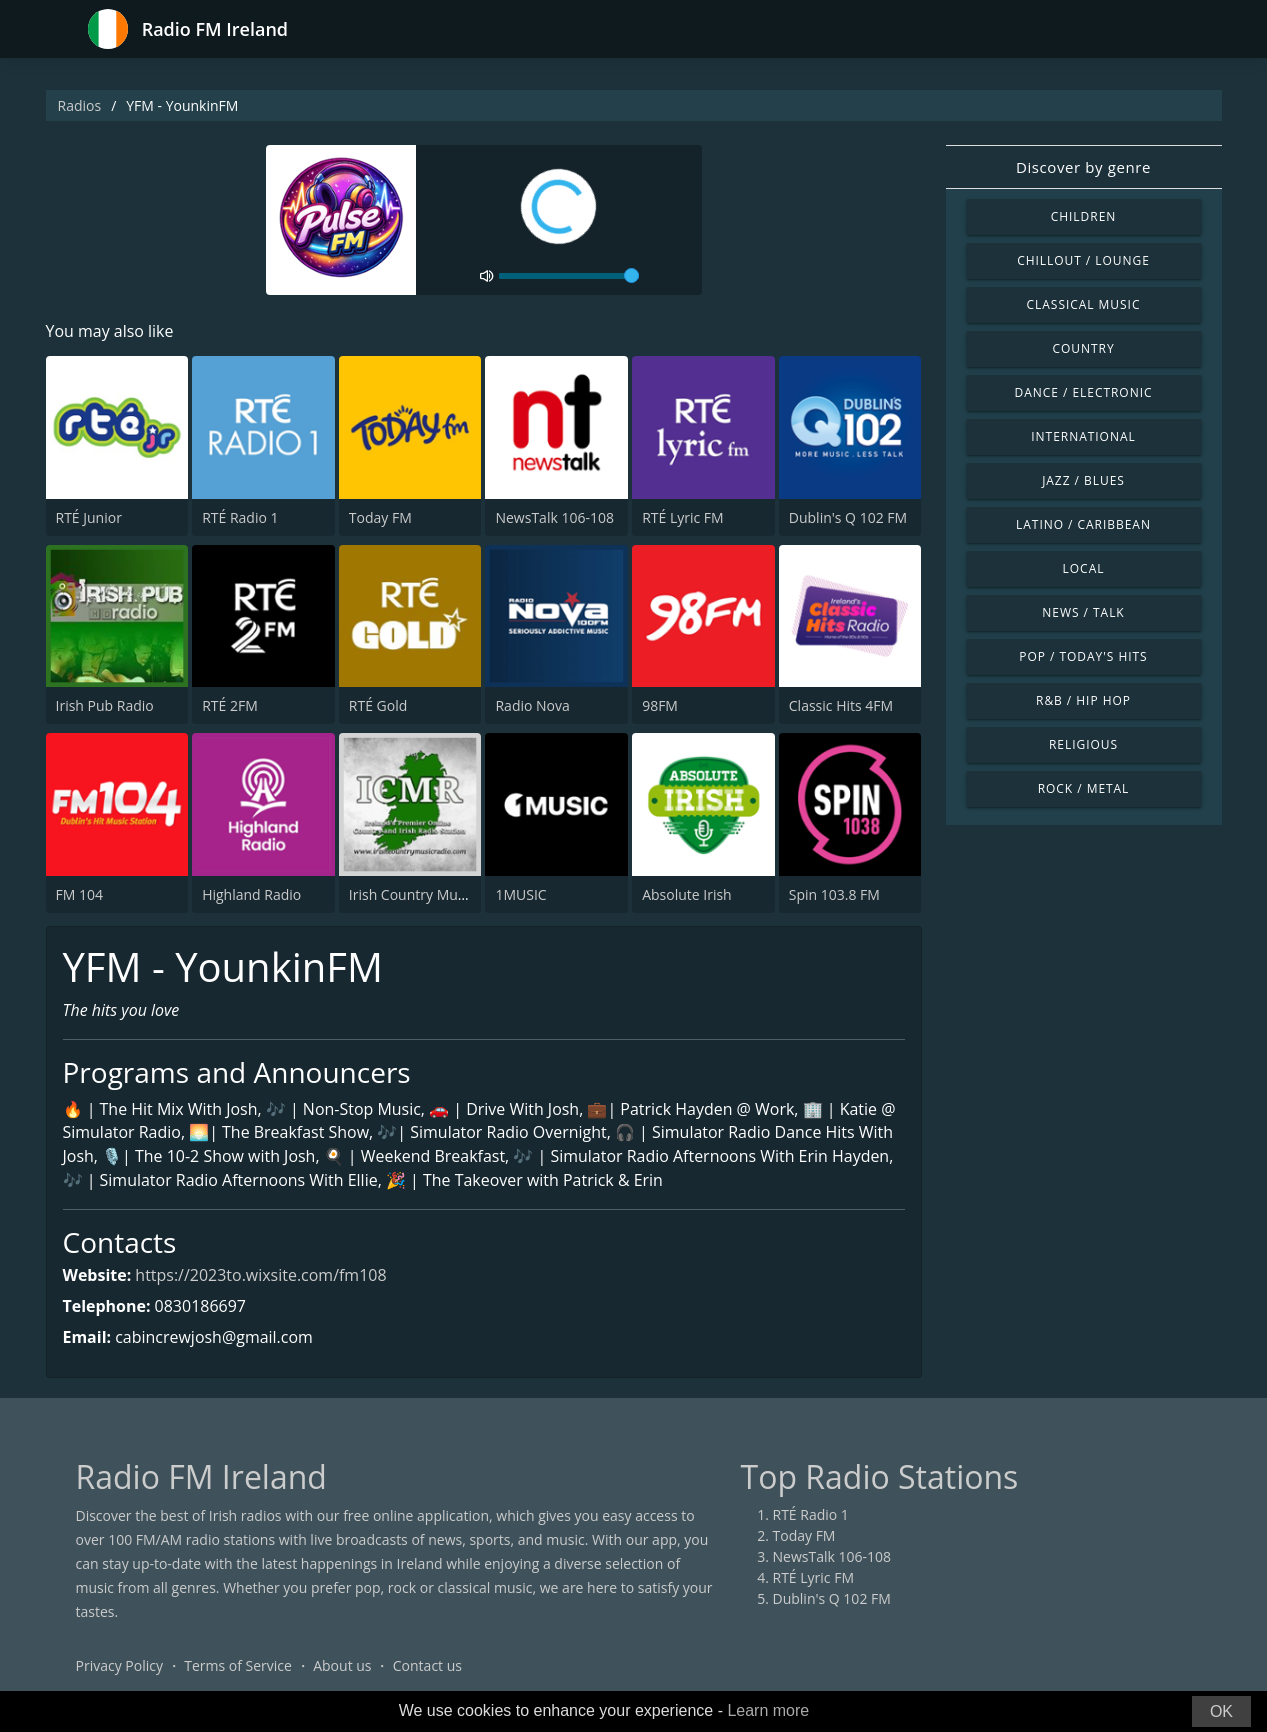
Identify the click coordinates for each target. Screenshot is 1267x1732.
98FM (660, 705)
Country (1083, 348)
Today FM (380, 517)
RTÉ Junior (89, 517)
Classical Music (1084, 304)
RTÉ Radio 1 (240, 517)
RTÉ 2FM (230, 705)
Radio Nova (532, 705)
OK (1221, 1711)
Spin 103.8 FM (834, 894)
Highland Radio (251, 894)
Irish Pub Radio (105, 705)
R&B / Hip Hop (1083, 700)
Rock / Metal (1084, 788)
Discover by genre (1083, 167)
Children (1084, 216)
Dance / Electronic (1084, 392)
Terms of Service (238, 1666)
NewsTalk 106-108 (554, 517)
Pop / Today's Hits (1083, 656)
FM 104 (79, 894)
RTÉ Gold (378, 705)
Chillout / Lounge (1083, 260)
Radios (80, 105)
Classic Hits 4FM (841, 705)
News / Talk (1083, 612)
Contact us (427, 1666)
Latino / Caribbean (1083, 524)
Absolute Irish (687, 894)
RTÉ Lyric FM (683, 517)
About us (342, 1666)
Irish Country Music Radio (432, 894)
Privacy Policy (119, 1666)
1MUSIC (520, 894)
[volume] (569, 276)
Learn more (768, 1710)
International (1083, 436)
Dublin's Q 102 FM (848, 517)
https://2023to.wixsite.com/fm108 (262, 1275)
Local (1084, 568)
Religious (1083, 744)
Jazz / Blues (1083, 480)
